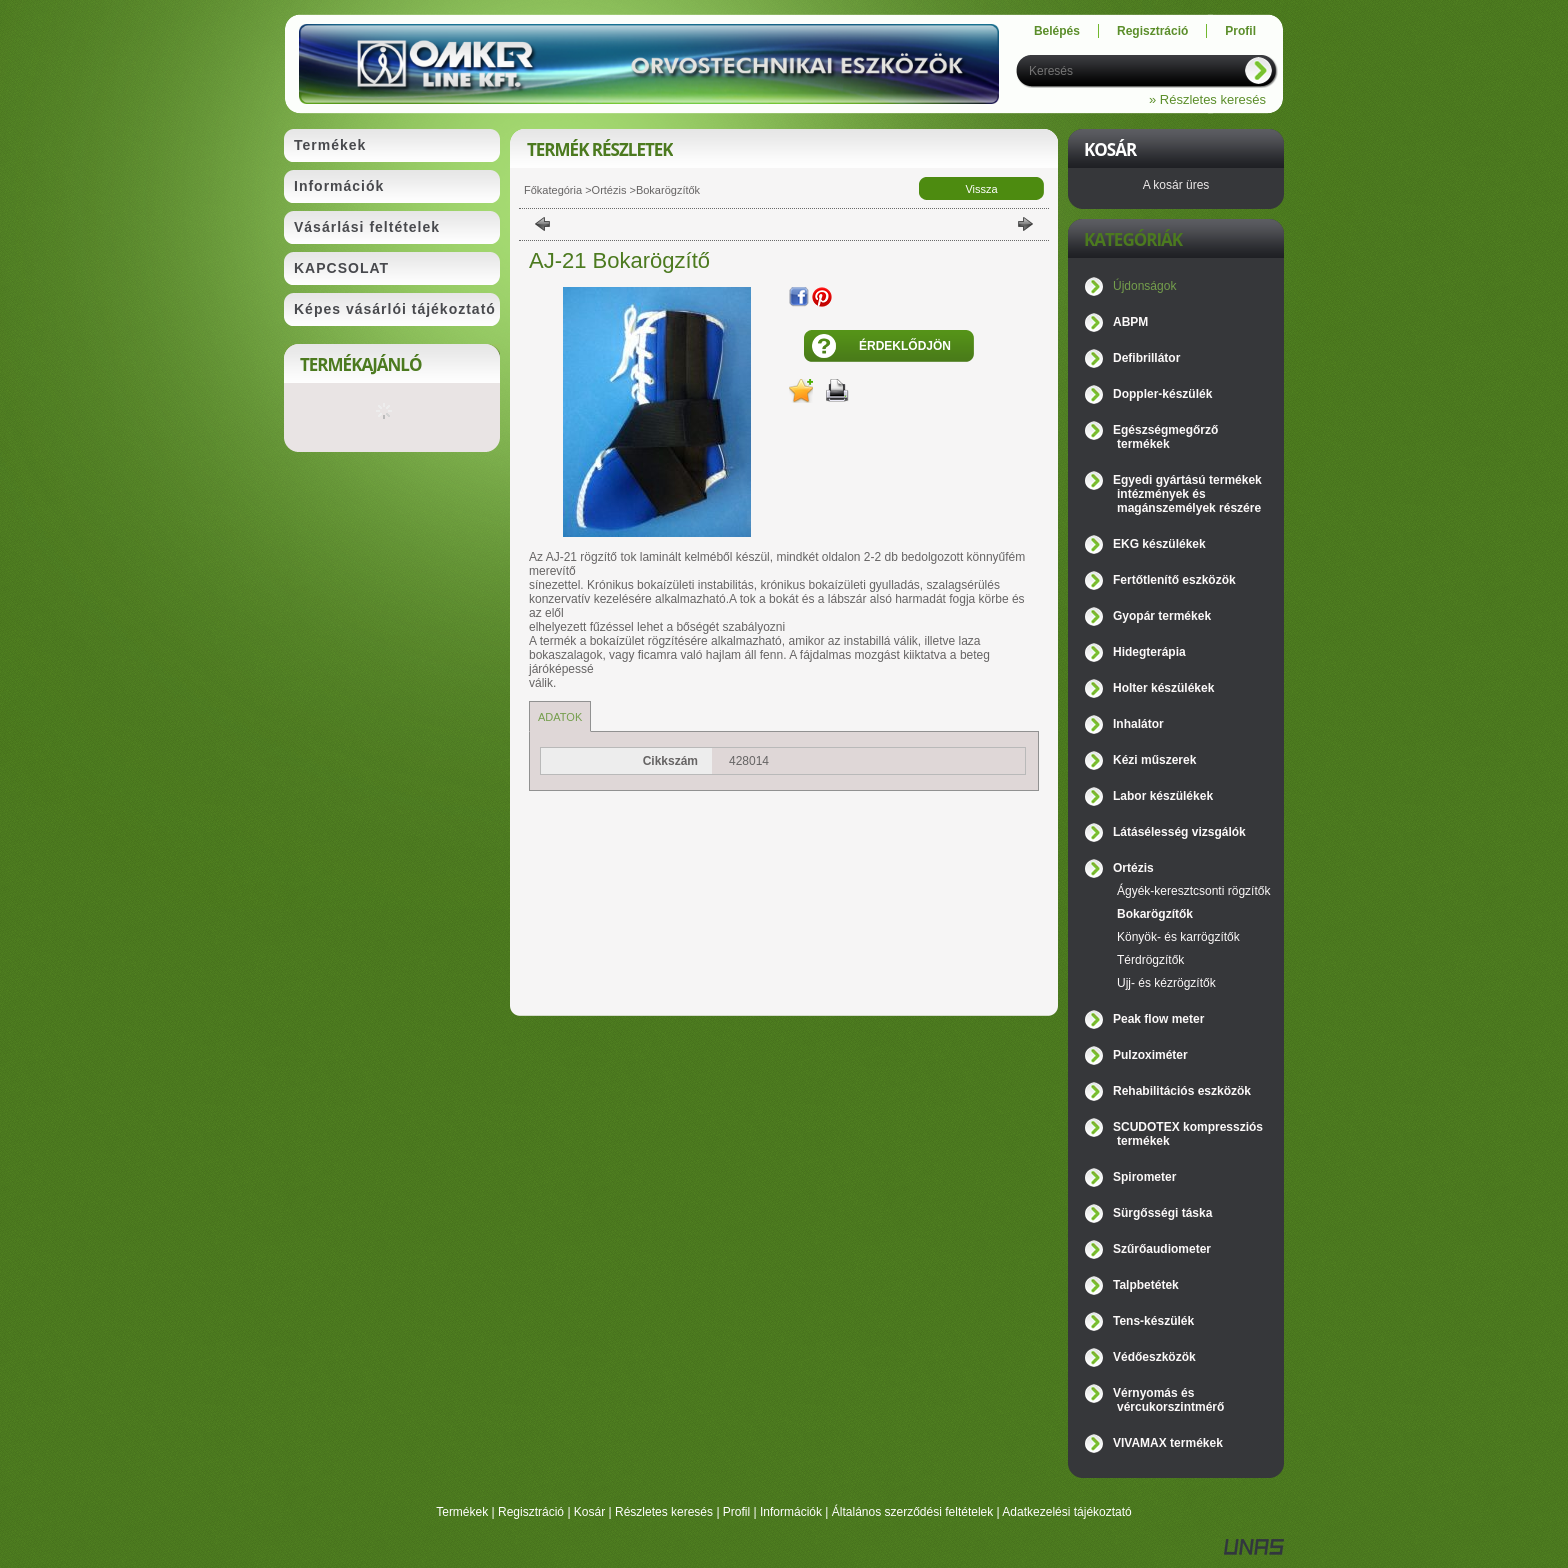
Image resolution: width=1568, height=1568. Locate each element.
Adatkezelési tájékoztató (1066, 1512)
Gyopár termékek (1162, 616)
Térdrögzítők (1150, 960)
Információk (791, 1512)
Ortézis (609, 190)
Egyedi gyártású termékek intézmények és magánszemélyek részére (1187, 494)
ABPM (1130, 322)
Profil (736, 1512)
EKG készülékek (1159, 544)
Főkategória (553, 190)
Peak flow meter (1158, 1019)
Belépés (1057, 31)
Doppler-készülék (1162, 394)
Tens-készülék (1153, 1321)
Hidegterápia (1149, 652)
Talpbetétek (1146, 1285)
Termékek (462, 1512)
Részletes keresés (664, 1512)
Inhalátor (1138, 724)
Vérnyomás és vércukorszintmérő (1168, 1400)
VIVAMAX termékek (1168, 1443)
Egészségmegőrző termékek (1165, 437)
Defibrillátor (1146, 358)
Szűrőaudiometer (1162, 1249)
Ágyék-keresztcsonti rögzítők (1193, 891)
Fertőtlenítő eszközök (1174, 580)
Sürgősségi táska (1162, 1213)
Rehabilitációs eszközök (1182, 1091)
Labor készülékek (1163, 796)
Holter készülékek (1163, 688)
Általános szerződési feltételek (912, 1512)
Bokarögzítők (668, 190)
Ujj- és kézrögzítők (1166, 983)
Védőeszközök (1154, 1357)
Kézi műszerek (1154, 760)
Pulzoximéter (1150, 1055)
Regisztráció (531, 1512)
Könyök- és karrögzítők (1178, 937)
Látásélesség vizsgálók (1179, 832)
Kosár (589, 1512)
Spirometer (1144, 1177)
